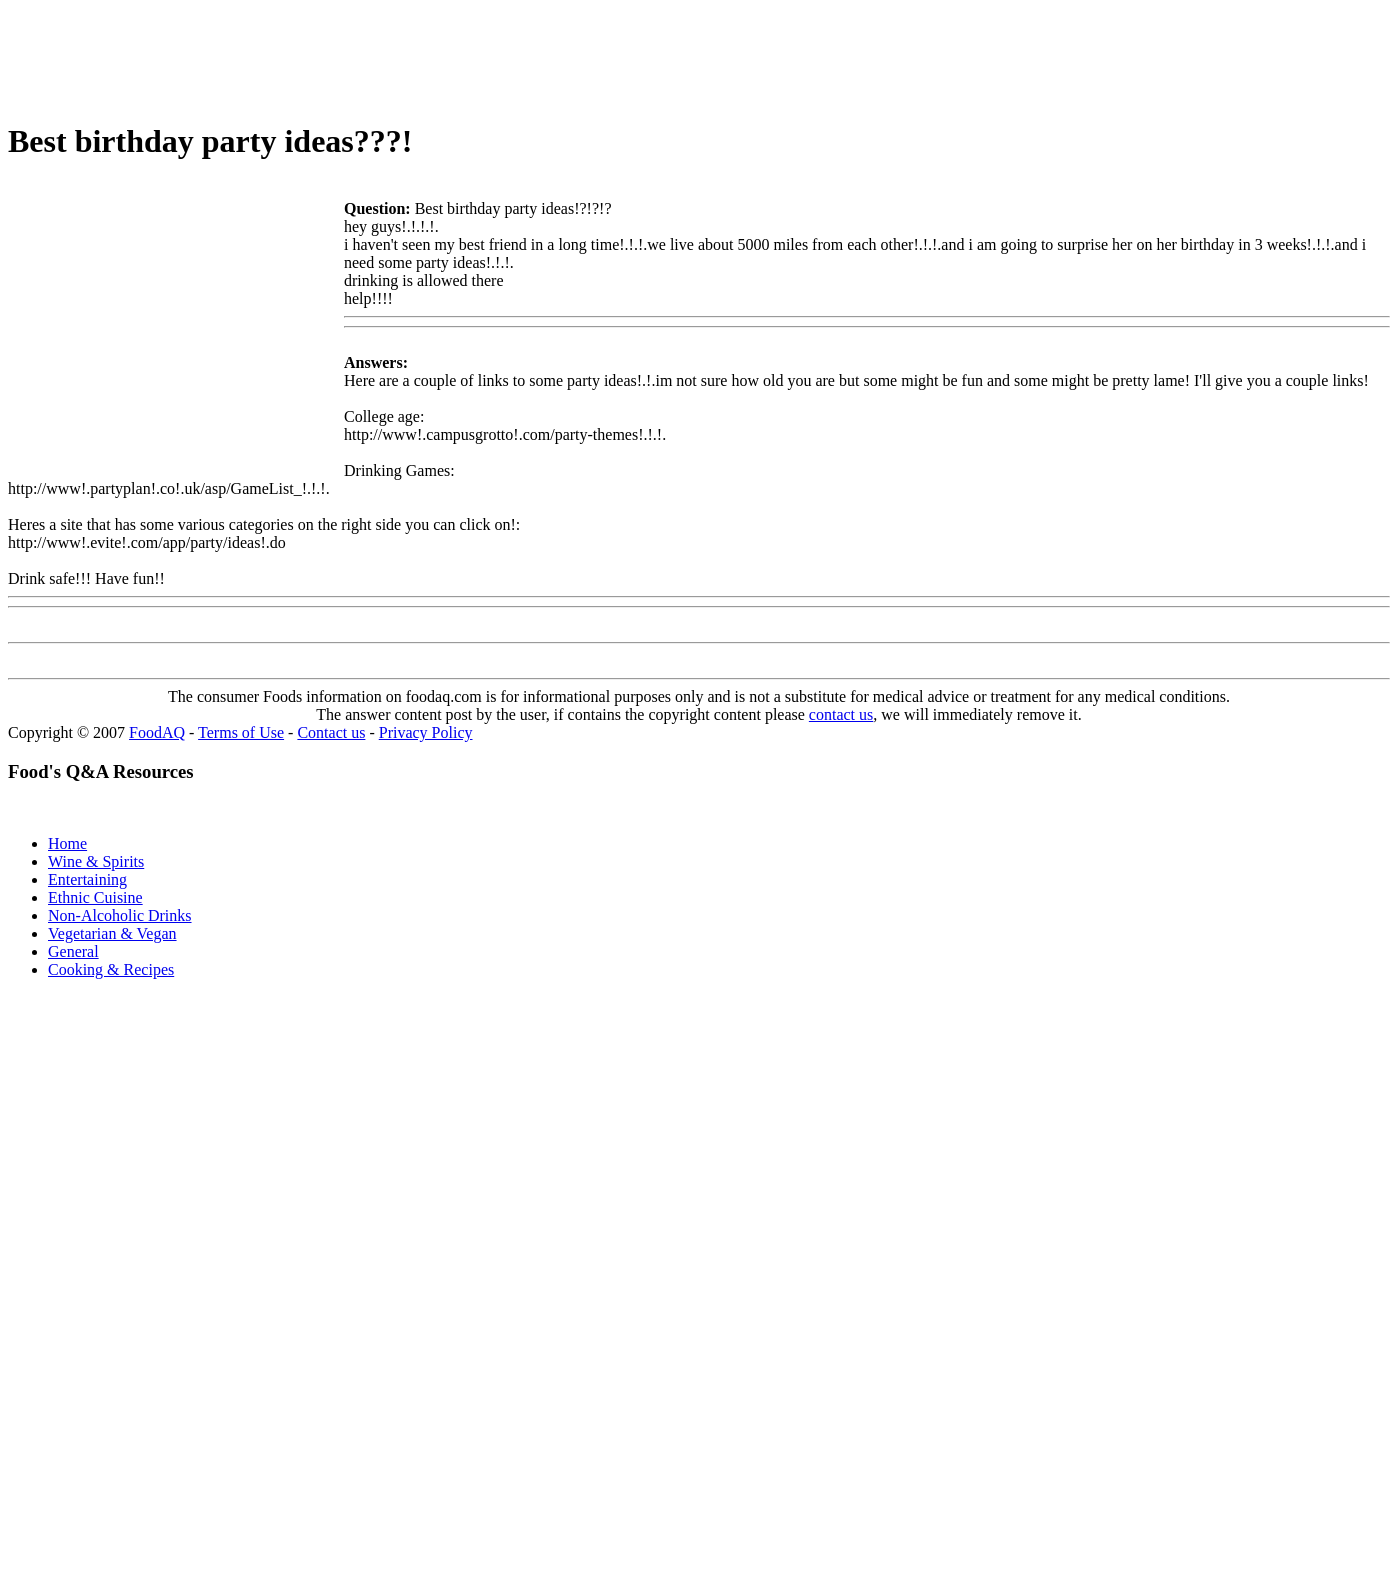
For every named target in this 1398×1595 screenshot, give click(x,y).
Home (67, 843)
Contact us (331, 732)
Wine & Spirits (96, 861)
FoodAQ (157, 732)
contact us (841, 714)
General (73, 951)
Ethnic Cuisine (95, 897)
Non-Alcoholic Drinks (120, 915)
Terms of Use (241, 732)
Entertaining (87, 879)
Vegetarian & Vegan (112, 933)
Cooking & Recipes (111, 969)
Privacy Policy (426, 732)
